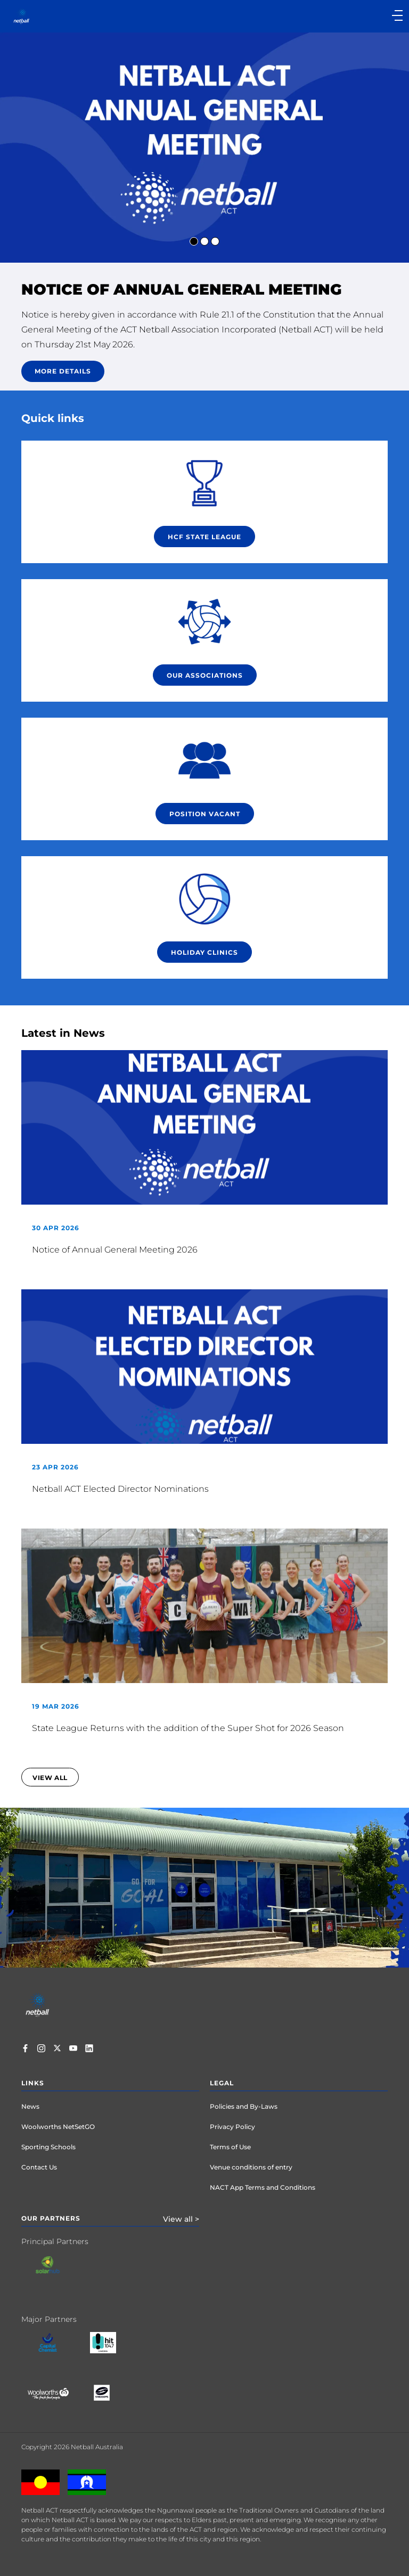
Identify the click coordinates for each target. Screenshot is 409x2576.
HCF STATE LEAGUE (204, 537)
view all (50, 1778)
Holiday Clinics (204, 952)
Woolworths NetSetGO (58, 2127)
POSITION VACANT (204, 814)
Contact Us (39, 2167)
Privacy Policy (232, 2127)
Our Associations (205, 675)
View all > (181, 2219)
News (30, 2106)
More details (63, 371)
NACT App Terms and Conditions (262, 2187)
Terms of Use (230, 2147)
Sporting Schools (48, 2147)
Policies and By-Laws (243, 2106)
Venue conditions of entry (251, 2167)
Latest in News (63, 1033)
